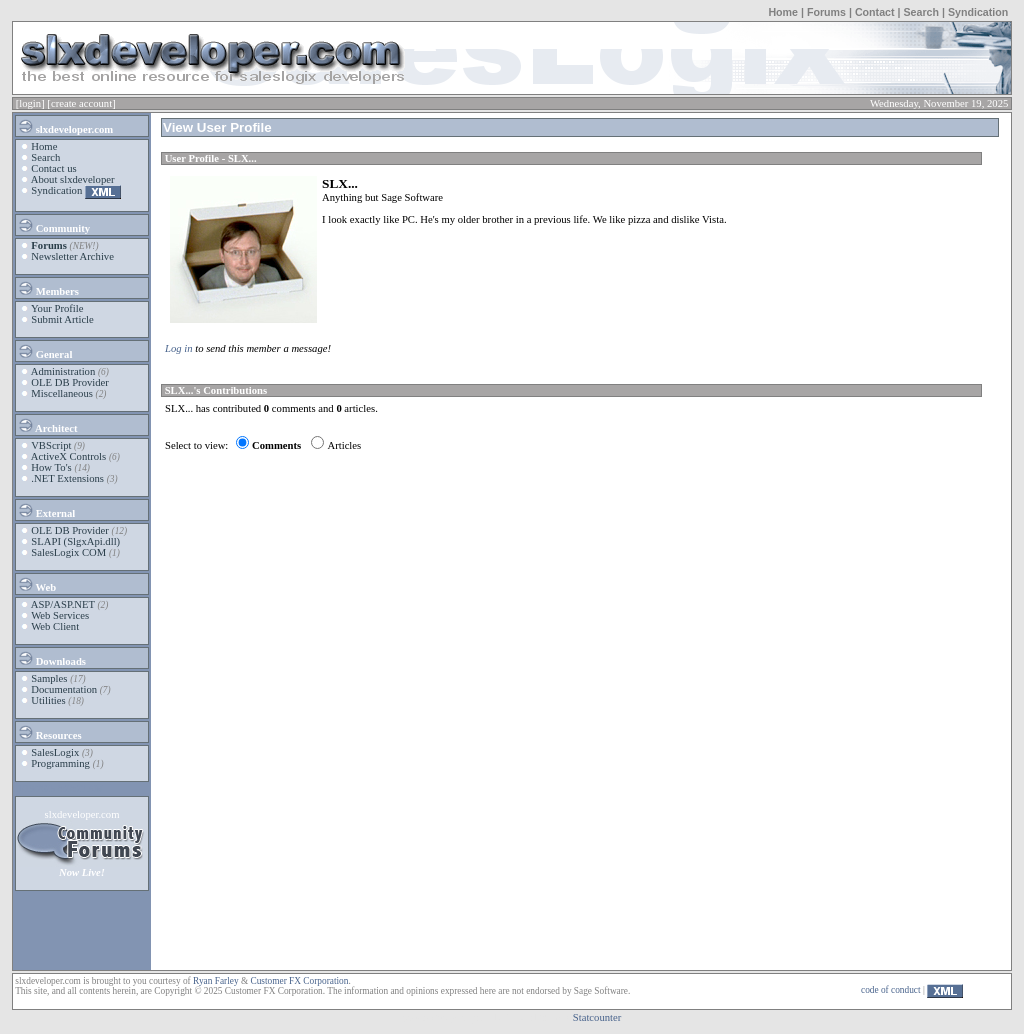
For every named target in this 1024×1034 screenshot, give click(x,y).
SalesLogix (55, 752)
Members (48, 288)
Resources (49, 732)
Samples (49, 678)
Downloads (51, 658)
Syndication (978, 12)
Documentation (64, 689)
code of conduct (891, 990)
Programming (60, 763)
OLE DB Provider (70, 382)
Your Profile (57, 308)
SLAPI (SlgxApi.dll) (75, 541)
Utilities (48, 700)
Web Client (55, 626)
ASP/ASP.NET (63, 604)
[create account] (81, 103)
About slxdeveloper (73, 179)
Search (921, 12)
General (44, 351)
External (46, 510)
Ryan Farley (215, 981)
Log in (179, 348)
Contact (875, 12)
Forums (826, 12)
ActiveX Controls (68, 456)
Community (53, 225)
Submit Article (62, 319)
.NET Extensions (67, 478)
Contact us (53, 168)
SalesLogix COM (68, 552)
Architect (47, 425)
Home (783, 12)
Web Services (60, 615)
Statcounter (597, 1017)
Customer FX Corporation (299, 981)
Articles (344, 445)
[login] (30, 103)
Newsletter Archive (72, 256)
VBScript (51, 445)
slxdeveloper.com (65, 126)
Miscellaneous (62, 393)
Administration (63, 371)
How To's (51, 467)
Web (36, 584)
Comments (276, 445)
